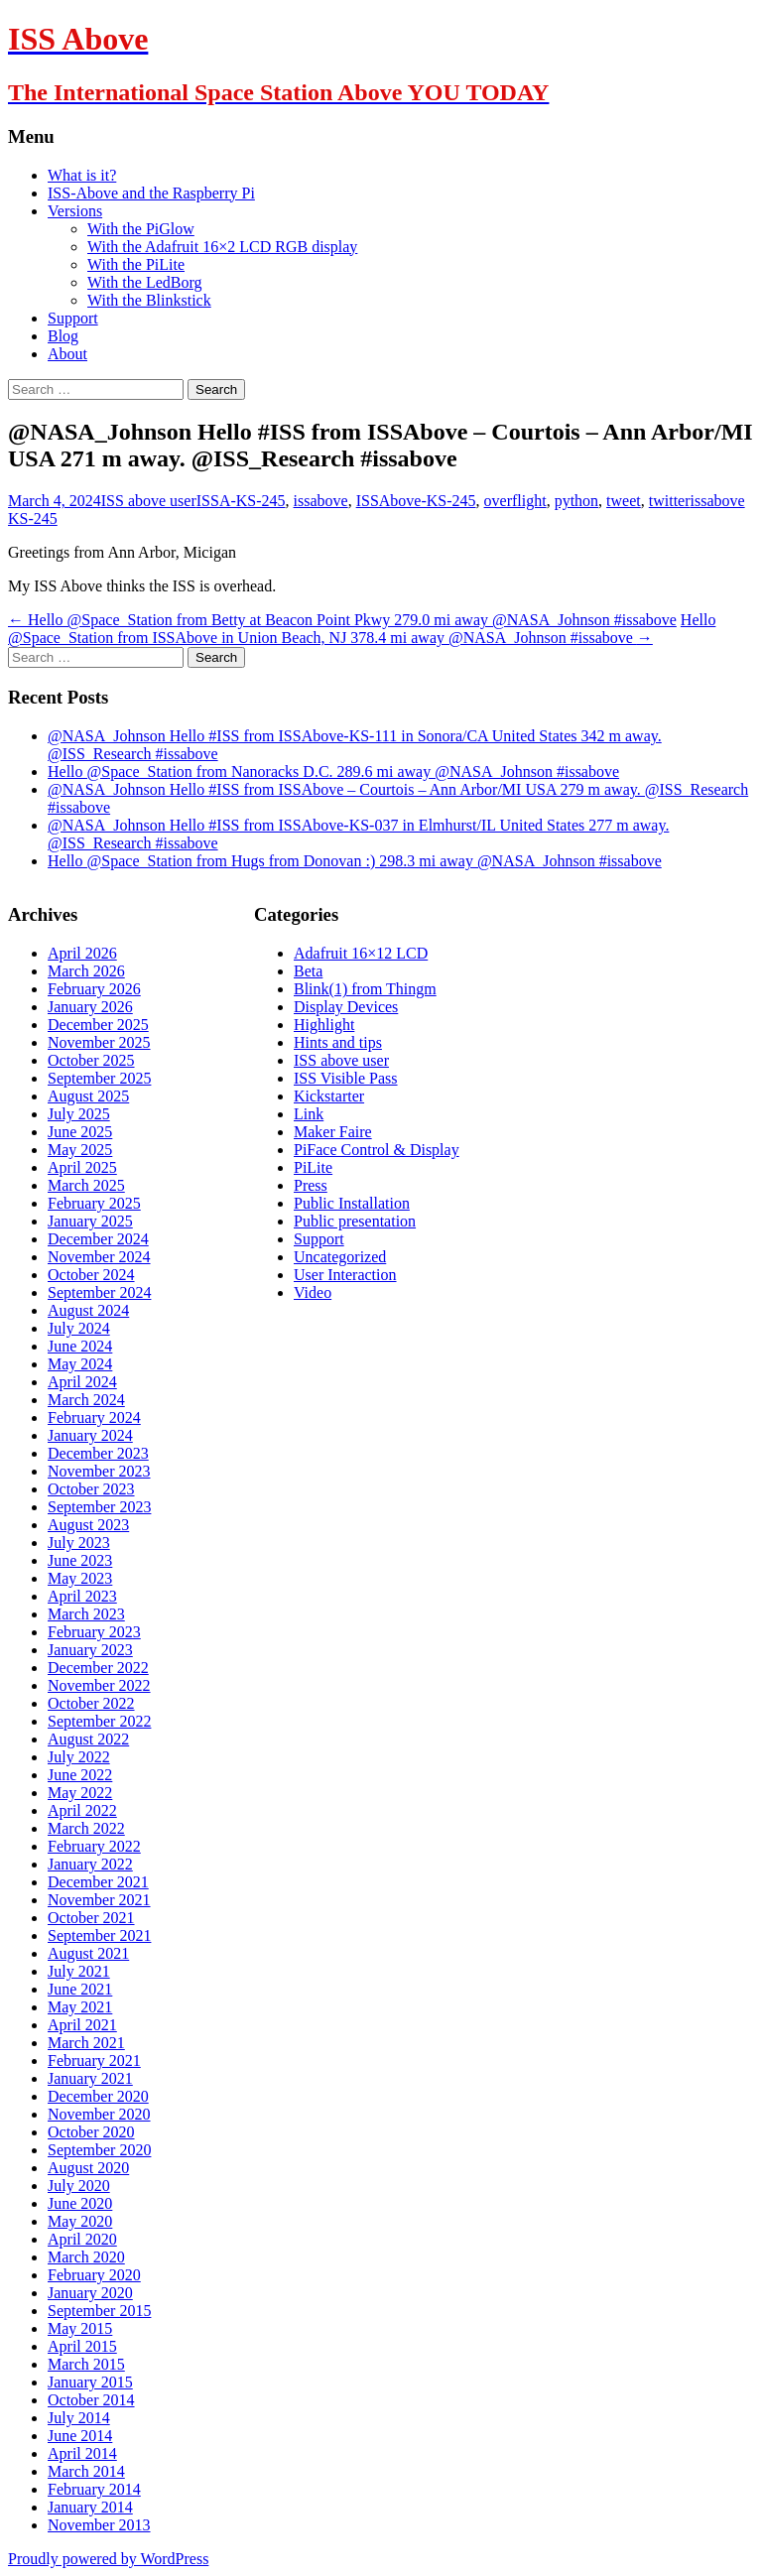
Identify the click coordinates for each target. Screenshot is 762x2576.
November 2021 (99, 1899)
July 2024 (79, 1328)
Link (308, 1113)
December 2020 (98, 2096)
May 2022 (80, 1792)
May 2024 (80, 1363)
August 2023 (88, 1524)
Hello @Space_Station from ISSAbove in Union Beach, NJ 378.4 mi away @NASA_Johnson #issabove (361, 628)
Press (310, 1185)
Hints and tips (338, 1042)
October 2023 (91, 1489)
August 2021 (88, 1953)
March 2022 (86, 1828)
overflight (515, 500)
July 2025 (79, 1113)
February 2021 (94, 2060)
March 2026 (86, 971)
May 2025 (80, 1149)
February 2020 (94, 2274)
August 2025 (88, 1096)
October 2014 (91, 2399)
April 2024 (82, 1381)
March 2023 (86, 1614)
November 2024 (99, 1256)
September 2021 (99, 1935)
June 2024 (80, 1346)
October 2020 (91, 2132)
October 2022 (91, 1703)
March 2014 (86, 2471)
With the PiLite (136, 264)
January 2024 (90, 1435)
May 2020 (80, 2221)
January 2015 (90, 2382)
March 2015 (86, 2364)
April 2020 (82, 2239)
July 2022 (79, 1756)
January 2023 (90, 1649)
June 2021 (80, 1989)
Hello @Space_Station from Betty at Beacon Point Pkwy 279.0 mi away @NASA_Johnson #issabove (342, 619)
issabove (321, 500)
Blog (63, 335)
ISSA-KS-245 (241, 500)
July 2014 (79, 2417)
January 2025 (90, 1221)
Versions (75, 210)
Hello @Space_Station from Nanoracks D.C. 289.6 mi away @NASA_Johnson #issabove (333, 771)
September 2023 (99, 1506)
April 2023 (82, 1596)
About (67, 353)
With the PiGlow (140, 228)
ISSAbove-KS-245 (416, 500)
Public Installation (352, 1203)
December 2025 (98, 1024)
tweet (623, 500)
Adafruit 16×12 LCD (361, 953)
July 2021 (79, 1971)
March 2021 (86, 2042)
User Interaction (345, 1274)
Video (312, 1292)
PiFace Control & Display (376, 1149)
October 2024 (91, 1274)
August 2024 (88, 1310)
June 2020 (80, 2203)
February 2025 (94, 1203)
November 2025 (99, 1042)
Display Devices (346, 1006)
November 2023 (99, 1471)
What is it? (82, 175)
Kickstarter (329, 1096)
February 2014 (94, 2489)
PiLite (313, 1167)
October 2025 (91, 1060)
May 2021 (80, 2006)
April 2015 (82, 2346)
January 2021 (90, 2078)
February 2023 (94, 1631)
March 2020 (86, 2257)
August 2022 (88, 1739)
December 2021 (98, 1881)
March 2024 (86, 1399)
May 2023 (80, 1578)
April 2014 (82, 2453)
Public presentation (355, 1221)
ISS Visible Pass (346, 1078)
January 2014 (90, 2507)
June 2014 (80, 2435)
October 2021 (91, 1917)
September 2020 (99, 2149)
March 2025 (86, 1185)
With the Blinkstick (149, 300)
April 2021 (82, 2024)
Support (73, 318)
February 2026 (94, 988)
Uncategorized (340, 1256)
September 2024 (99, 1292)
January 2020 (90, 2292)
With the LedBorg (144, 282)
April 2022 (82, 1810)
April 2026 (82, 953)
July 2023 (79, 1542)
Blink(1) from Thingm (365, 988)
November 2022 (99, 1685)
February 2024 (94, 1417)
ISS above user (148, 500)
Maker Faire (333, 1131)
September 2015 (99, 2310)
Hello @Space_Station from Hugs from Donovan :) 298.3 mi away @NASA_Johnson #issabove (355, 860)
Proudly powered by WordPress (108, 2558)
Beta (308, 971)
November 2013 (99, 2524)
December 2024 (98, 1238)
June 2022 (80, 1774)
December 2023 (98, 1453)
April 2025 (82, 1167)
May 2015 (80, 2328)
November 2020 (99, 2114)
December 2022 (98, 1667)
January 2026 (90, 1006)
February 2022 (94, 1846)
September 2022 (99, 1721)
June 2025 (80, 1131)
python (576, 500)
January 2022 (90, 1864)
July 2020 (79, 2185)
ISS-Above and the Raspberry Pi (151, 193)
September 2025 (99, 1078)
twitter (670, 500)
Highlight (324, 1024)
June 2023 (80, 1560)
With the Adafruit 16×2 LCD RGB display (222, 246)
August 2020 (88, 2167)
